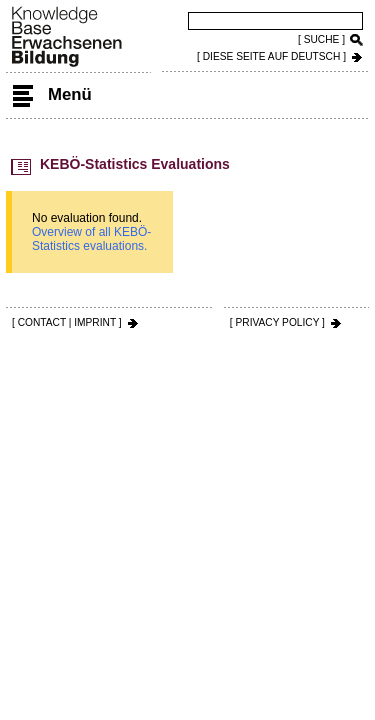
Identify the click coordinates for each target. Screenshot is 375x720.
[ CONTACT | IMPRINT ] (67, 322)
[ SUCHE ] (321, 39)
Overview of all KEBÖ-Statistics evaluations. (91, 239)
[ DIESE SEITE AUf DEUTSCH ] (271, 56)
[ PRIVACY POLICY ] (277, 322)
